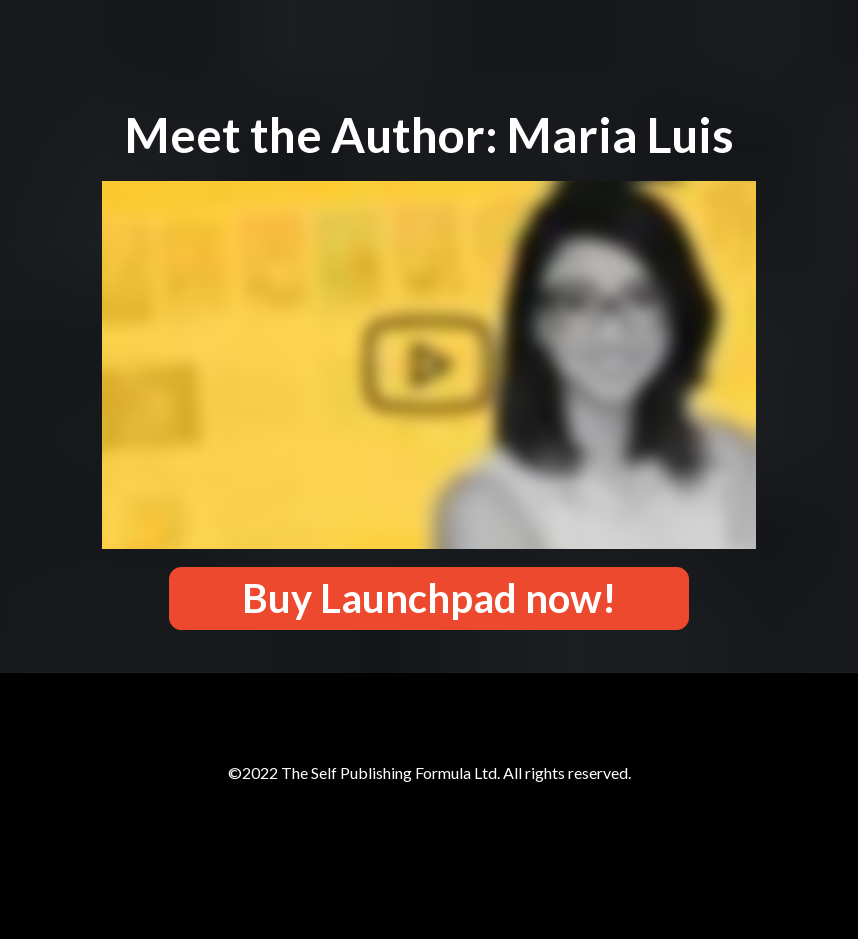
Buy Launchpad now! (429, 598)
